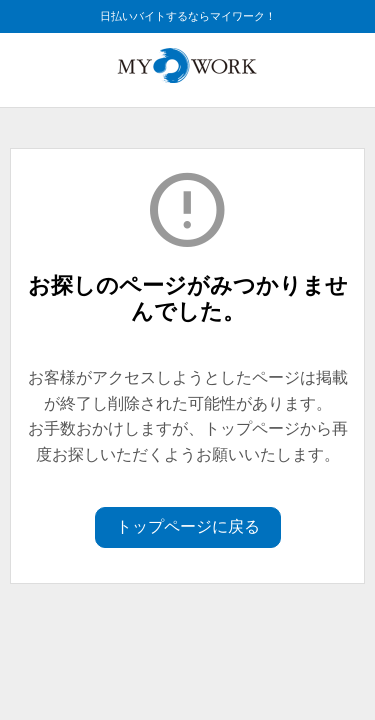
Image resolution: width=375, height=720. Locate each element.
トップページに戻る (188, 526)
